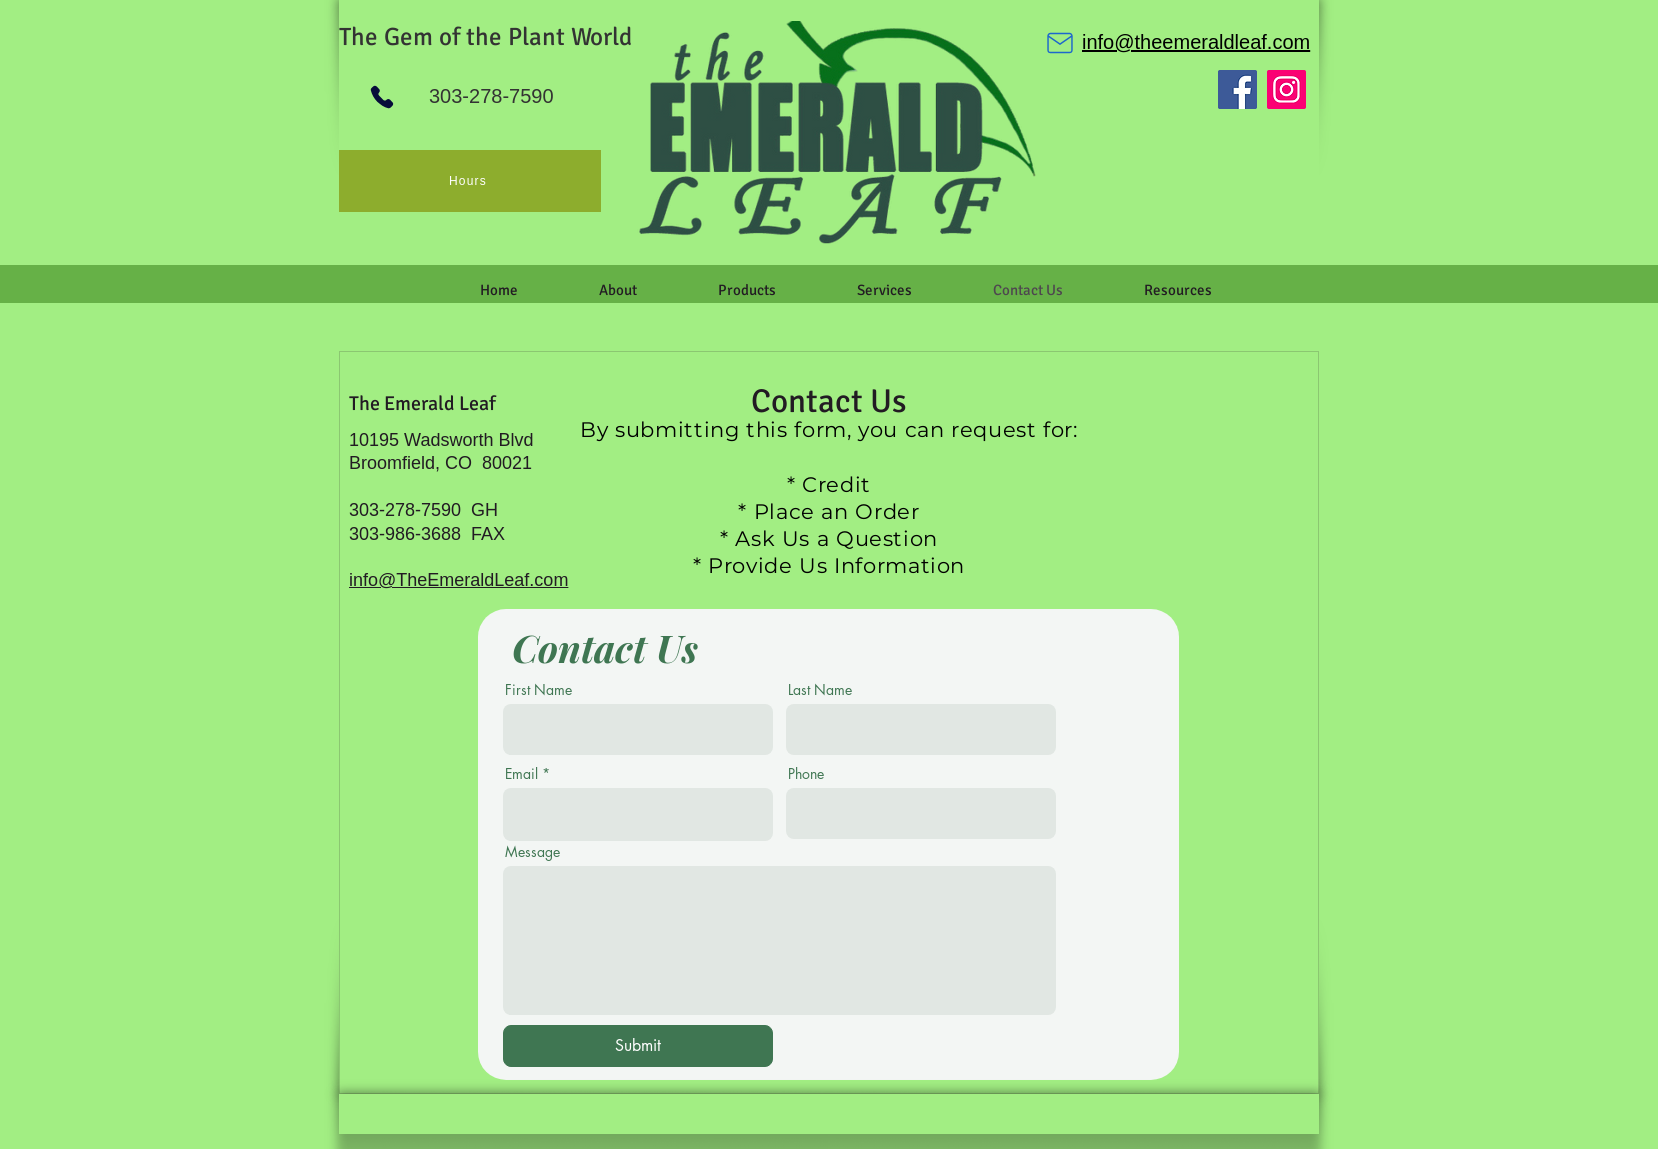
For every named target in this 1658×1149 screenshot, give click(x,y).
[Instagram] (1286, 89)
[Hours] (470, 181)
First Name (538, 690)
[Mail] (1060, 43)
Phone (806, 774)
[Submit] (638, 1046)
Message (532, 852)
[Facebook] (1237, 89)
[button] (617, 290)
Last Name (820, 690)
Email (521, 774)
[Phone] (382, 97)
